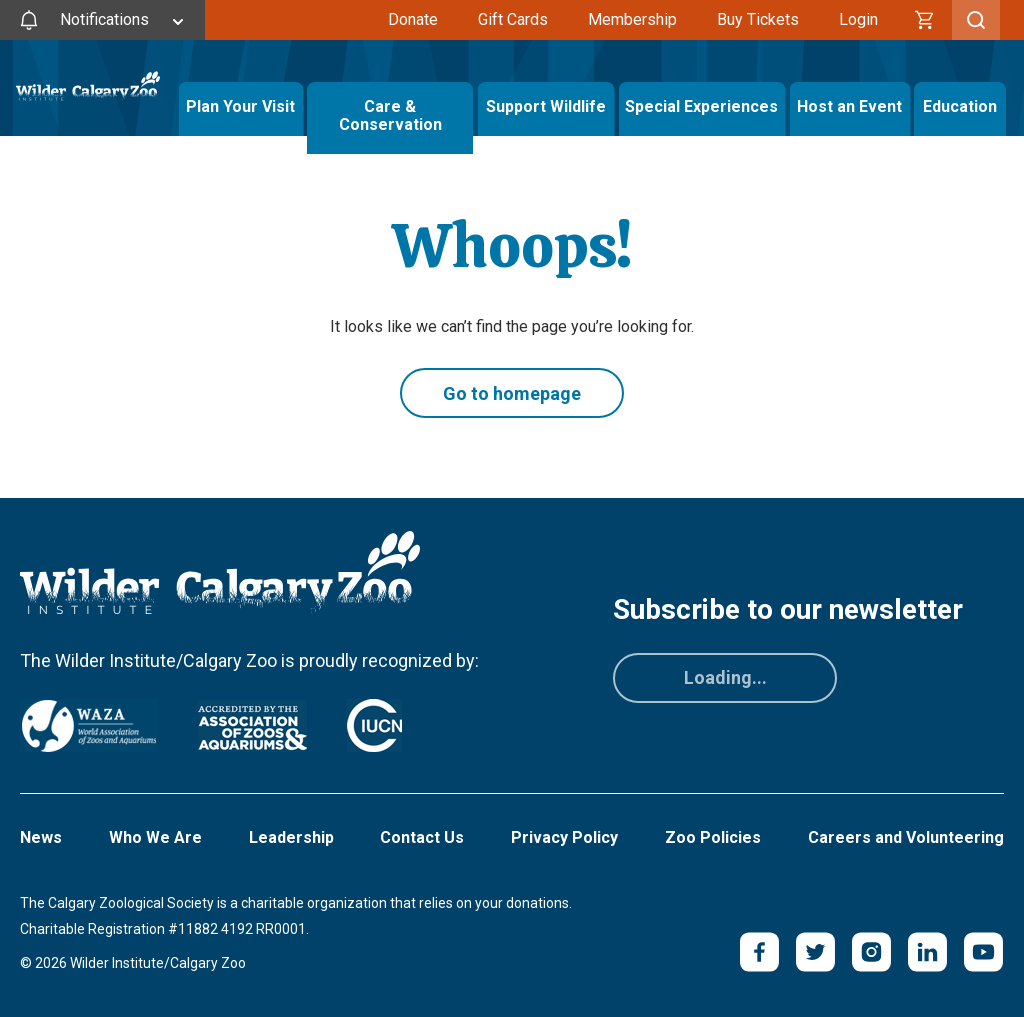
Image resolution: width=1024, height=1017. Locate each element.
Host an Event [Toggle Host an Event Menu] (849, 106)
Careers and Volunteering (906, 837)
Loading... (725, 677)
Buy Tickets (758, 19)
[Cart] (925, 20)
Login (858, 19)
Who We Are (155, 837)
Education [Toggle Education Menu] (960, 106)
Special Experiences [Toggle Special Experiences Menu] (701, 106)
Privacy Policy (564, 837)
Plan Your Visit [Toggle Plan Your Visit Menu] (240, 106)
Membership (632, 19)
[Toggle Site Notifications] (102, 20)
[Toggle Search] (976, 20)
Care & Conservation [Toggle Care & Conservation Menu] (390, 106)
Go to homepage (512, 393)
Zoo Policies (713, 837)
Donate (413, 19)
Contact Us (422, 837)
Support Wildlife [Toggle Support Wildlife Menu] (545, 106)
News (41, 837)
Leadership (291, 837)
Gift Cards (513, 19)
